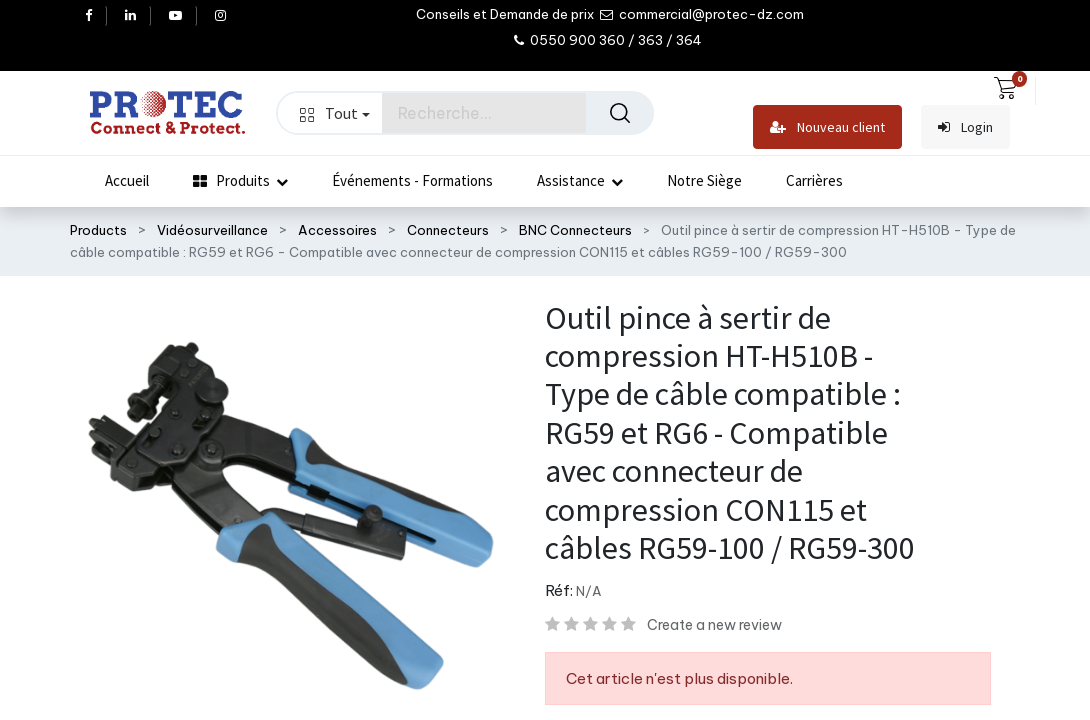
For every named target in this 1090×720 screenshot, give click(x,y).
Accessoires (337, 230)
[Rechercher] (620, 113)
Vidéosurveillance (212, 230)
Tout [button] (335, 113)
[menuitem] (127, 181)
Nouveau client (827, 127)
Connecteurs (448, 230)
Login (965, 127)
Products (98, 230)
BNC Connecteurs (575, 230)
